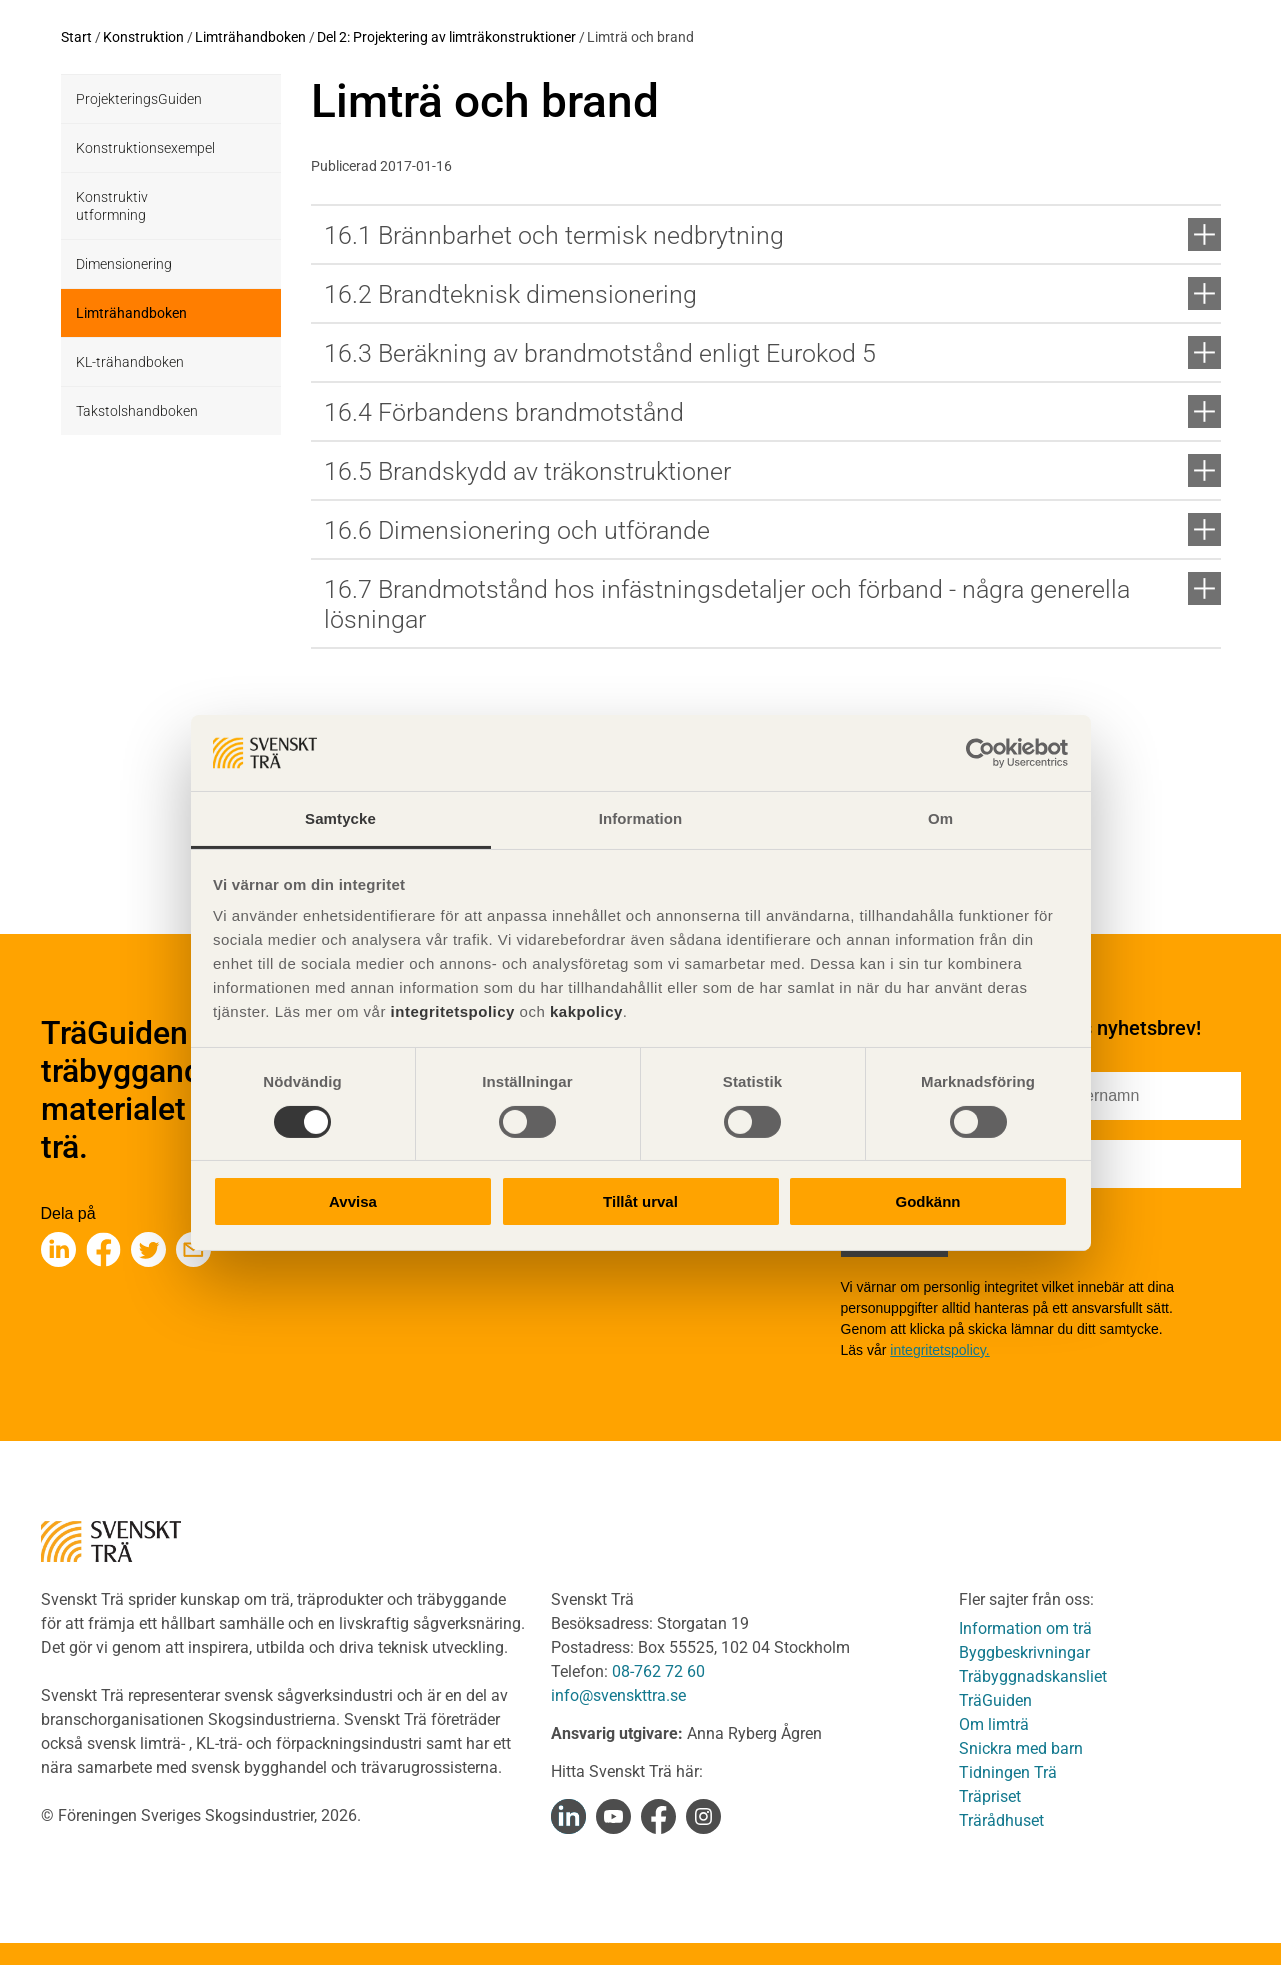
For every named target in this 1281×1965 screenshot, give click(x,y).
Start (76, 37)
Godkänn (927, 1201)
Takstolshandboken (137, 411)
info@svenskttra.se (618, 1695)
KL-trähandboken (130, 362)
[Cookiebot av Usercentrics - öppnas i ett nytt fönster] (980, 753)
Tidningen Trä (1008, 1772)
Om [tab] (940, 818)
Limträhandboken (250, 37)
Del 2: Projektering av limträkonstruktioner (446, 37)
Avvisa (353, 1201)
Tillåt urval (640, 1201)
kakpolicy (586, 1011)
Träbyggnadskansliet (1033, 1676)
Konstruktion (143, 37)
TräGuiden (995, 1700)
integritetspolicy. (939, 1350)
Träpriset (990, 1796)
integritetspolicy (450, 1011)
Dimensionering (124, 264)
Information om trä (1025, 1628)
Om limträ (994, 1724)
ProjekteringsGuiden (139, 99)
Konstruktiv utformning (112, 206)
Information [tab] (641, 818)
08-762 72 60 (658, 1671)
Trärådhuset (1001, 1820)
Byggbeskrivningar (1024, 1652)
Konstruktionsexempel (145, 148)
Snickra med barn (1021, 1748)
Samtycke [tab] (340, 818)
